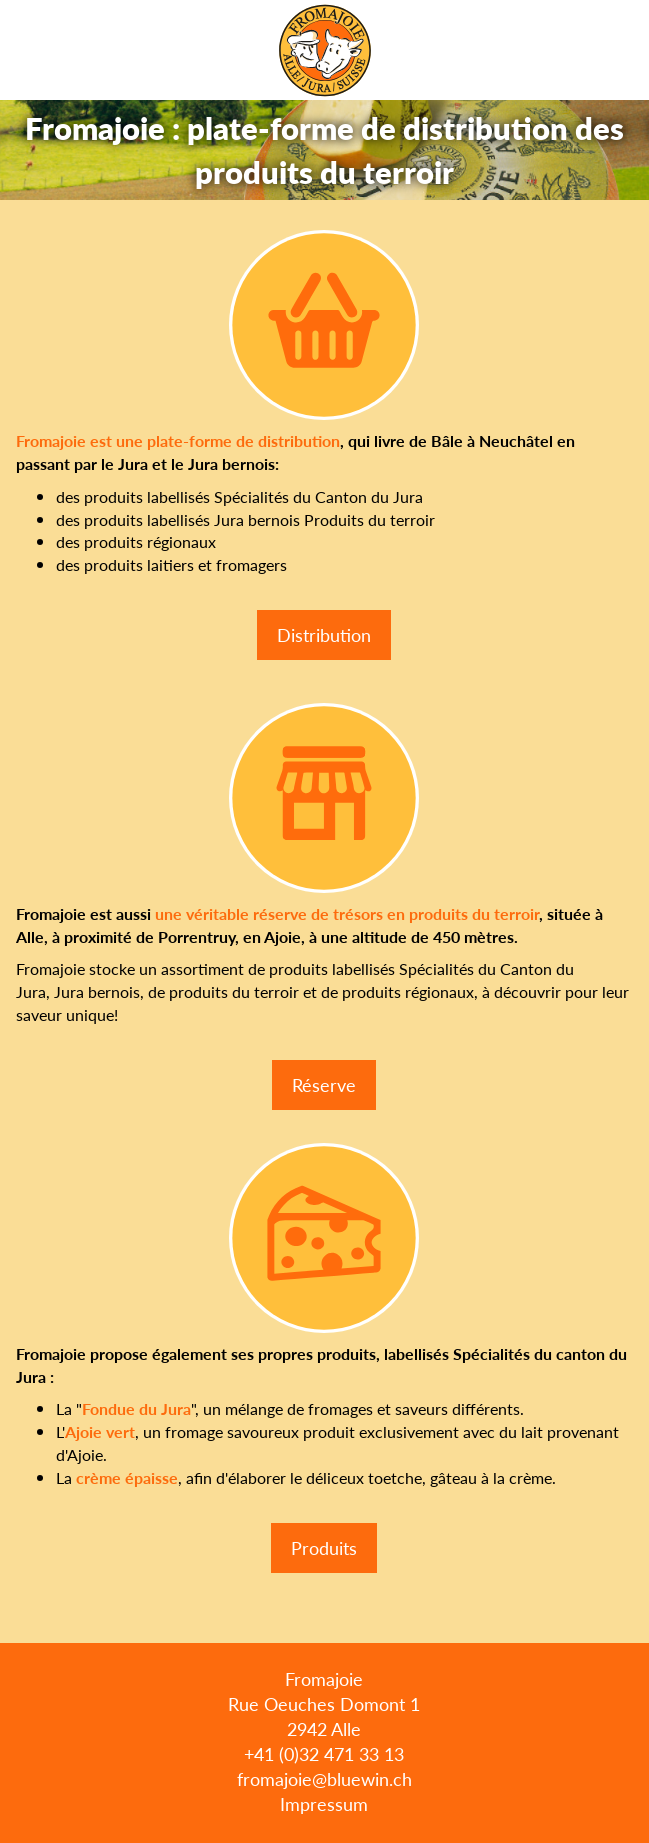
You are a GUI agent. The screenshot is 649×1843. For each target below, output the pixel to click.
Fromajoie (325, 50)
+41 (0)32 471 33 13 (324, 1753)
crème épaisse (127, 1477)
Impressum (324, 1803)
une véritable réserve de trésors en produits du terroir (347, 913)
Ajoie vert (100, 1431)
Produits (324, 1547)
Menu (627, 50)
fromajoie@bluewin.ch (324, 1778)
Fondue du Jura (136, 1408)
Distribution (324, 634)
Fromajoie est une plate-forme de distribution (178, 440)
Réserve (324, 1084)
